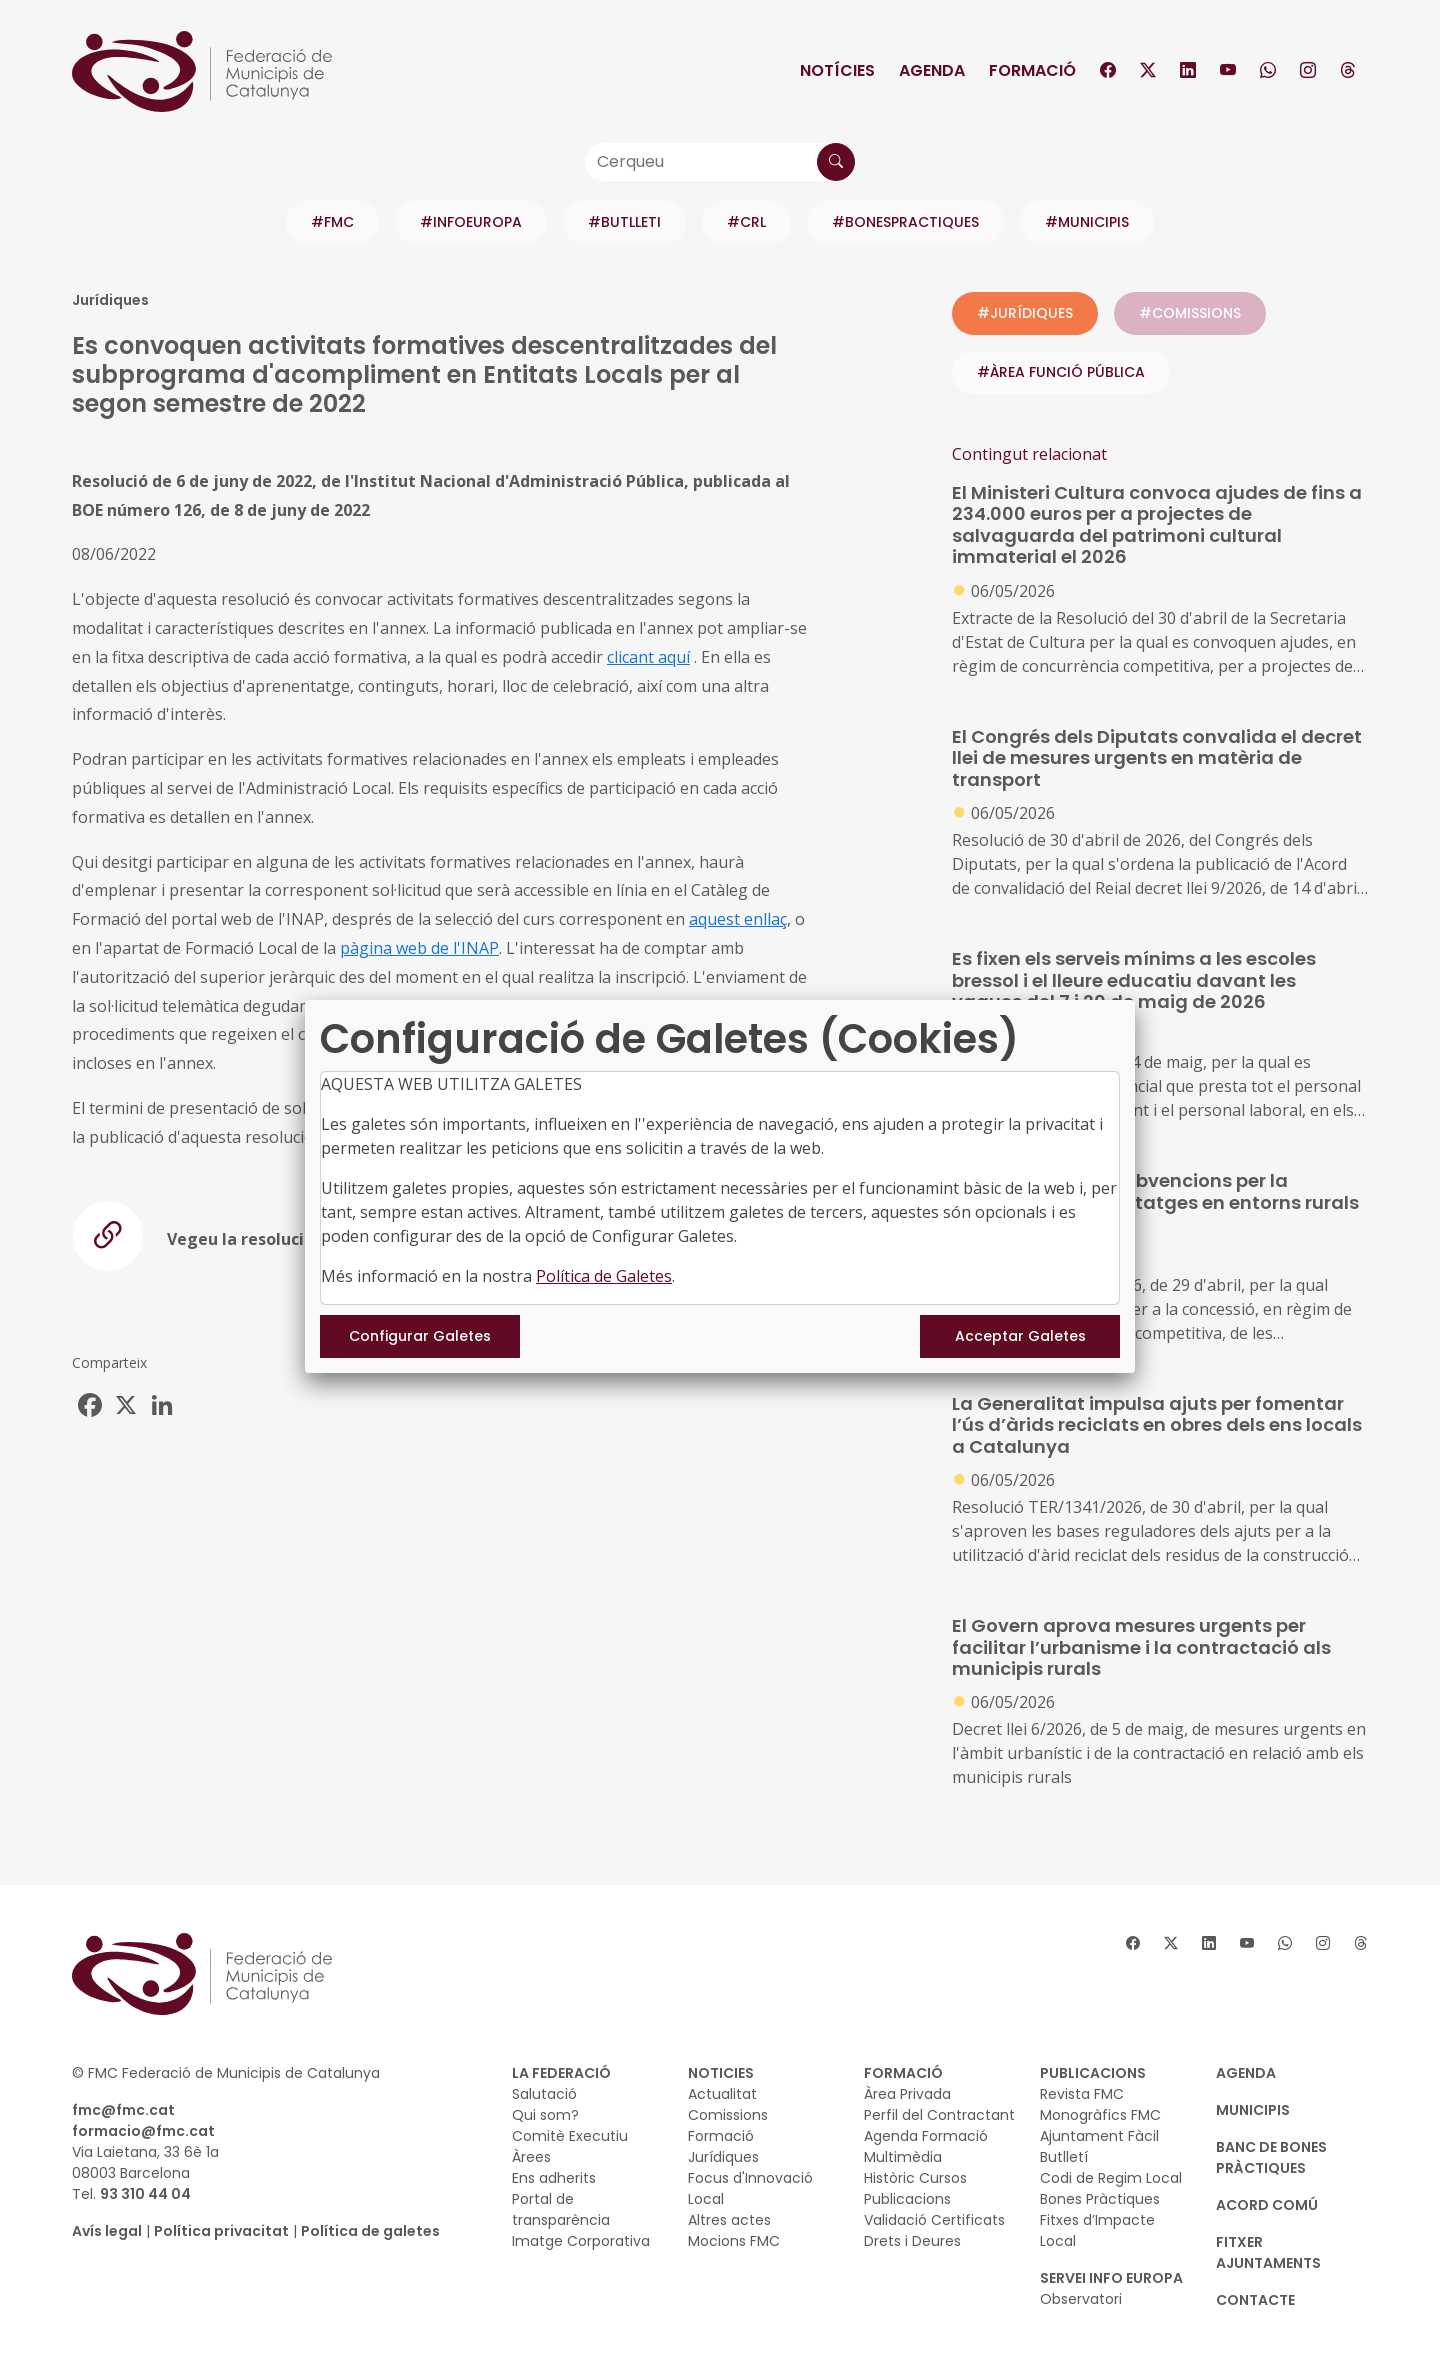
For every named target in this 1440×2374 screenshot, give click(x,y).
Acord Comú (1267, 2205)
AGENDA (1246, 2073)
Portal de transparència (561, 2209)
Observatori (1081, 2299)
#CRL (746, 222)
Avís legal (107, 2231)
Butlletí (1064, 2157)
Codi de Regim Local (1111, 2178)
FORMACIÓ (903, 2073)
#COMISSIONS (1190, 313)
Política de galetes (370, 2231)
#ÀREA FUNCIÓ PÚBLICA (1061, 372)
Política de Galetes (604, 1276)
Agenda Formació (926, 2136)
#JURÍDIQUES (1025, 313)
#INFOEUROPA (471, 222)
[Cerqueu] (720, 162)
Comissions (728, 2115)
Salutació (544, 2094)
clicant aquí (648, 657)
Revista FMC (1082, 2094)
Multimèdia (903, 2157)
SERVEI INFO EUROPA (1111, 2278)
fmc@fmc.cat (123, 2110)
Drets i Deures (912, 2241)
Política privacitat (221, 2231)
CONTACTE (1255, 2300)
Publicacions (907, 2199)
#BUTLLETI (624, 222)
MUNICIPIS (1253, 2110)
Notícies (837, 70)
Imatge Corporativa (581, 2241)
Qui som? (545, 2115)
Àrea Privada (907, 2094)
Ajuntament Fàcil (1099, 2136)
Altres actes (729, 2220)
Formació (1032, 70)
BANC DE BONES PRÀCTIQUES (1271, 2157)
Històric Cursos (915, 2178)
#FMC (332, 222)
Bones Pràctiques (1100, 2199)
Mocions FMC (734, 2241)
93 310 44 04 (145, 2194)
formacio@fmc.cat (143, 2131)
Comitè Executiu (570, 2136)
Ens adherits (554, 2178)
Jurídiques (723, 2157)
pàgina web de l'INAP (419, 948)
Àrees (531, 2157)
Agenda (932, 70)
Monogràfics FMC (1100, 2115)
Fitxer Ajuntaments (1268, 2252)
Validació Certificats (934, 2220)
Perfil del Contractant (939, 2115)
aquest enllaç (738, 919)
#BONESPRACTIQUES (905, 222)
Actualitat (722, 2094)
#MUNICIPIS (1087, 222)
